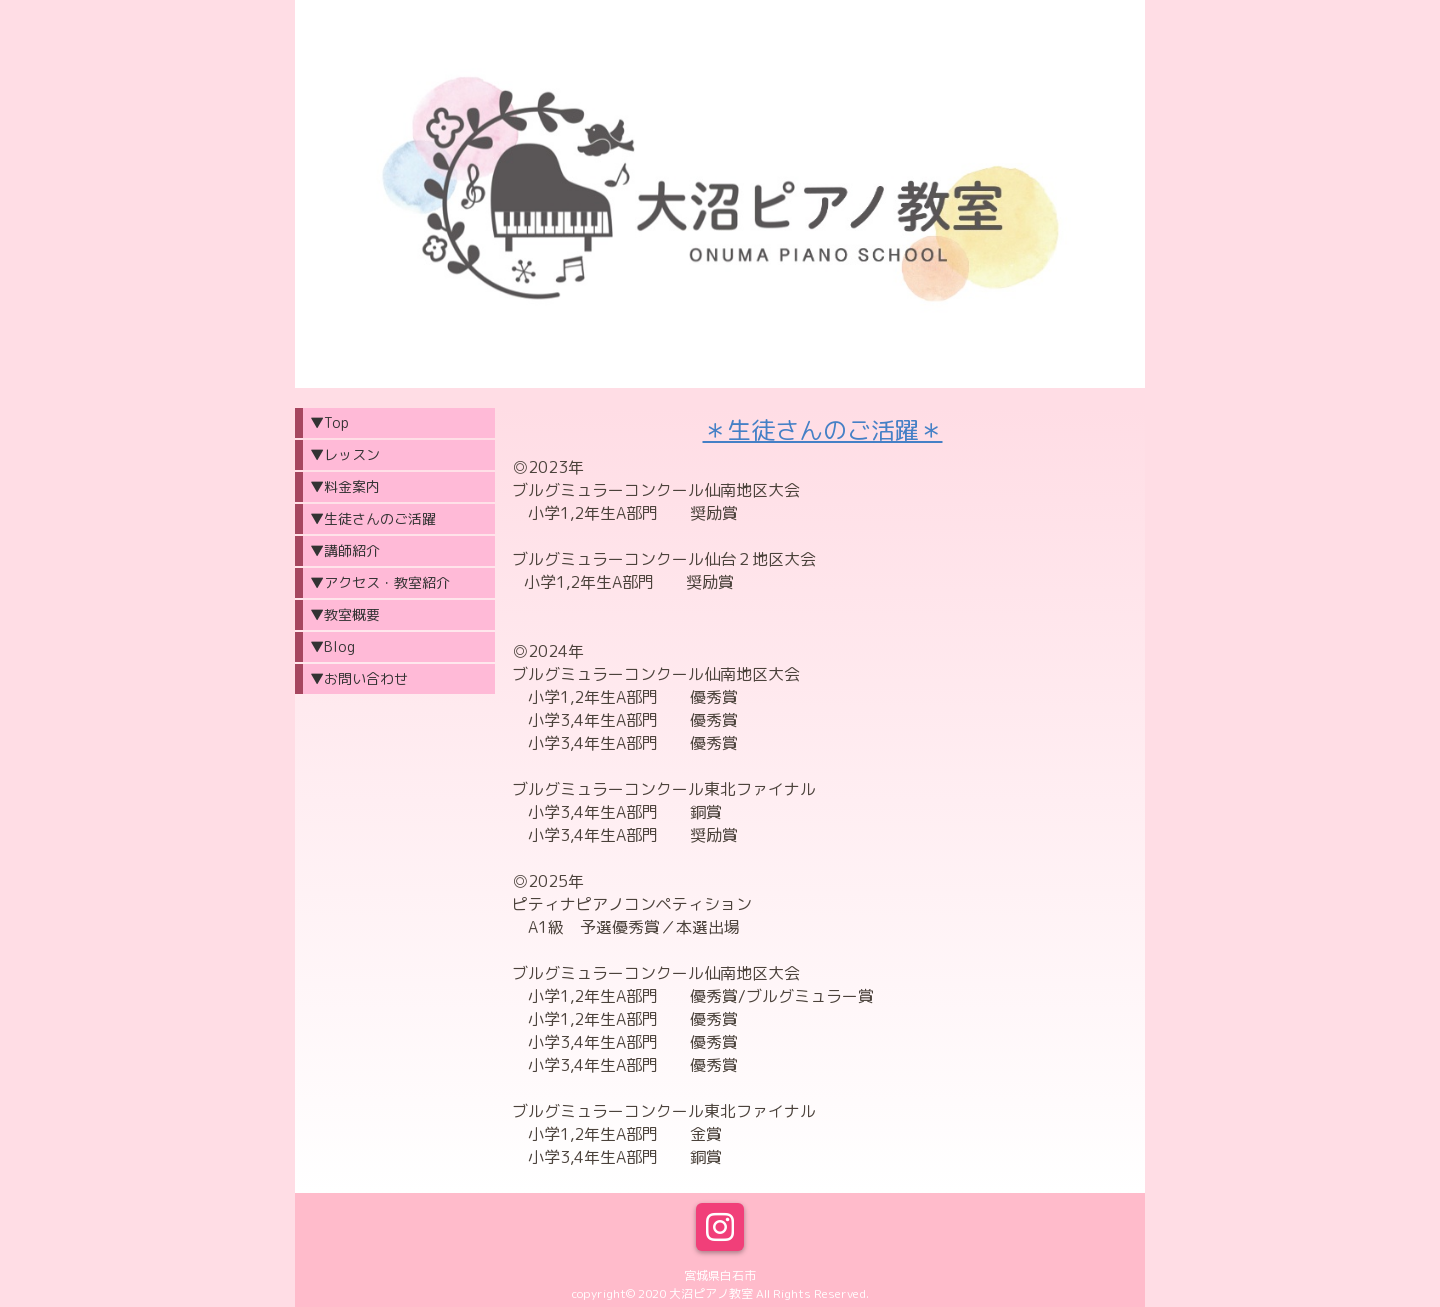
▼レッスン (345, 454)
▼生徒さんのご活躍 (373, 518)
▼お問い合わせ (359, 678)
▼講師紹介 (345, 550)
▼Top (329, 422)
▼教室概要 (345, 614)
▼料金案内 (345, 486)
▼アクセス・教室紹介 (380, 582)
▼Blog (332, 646)
